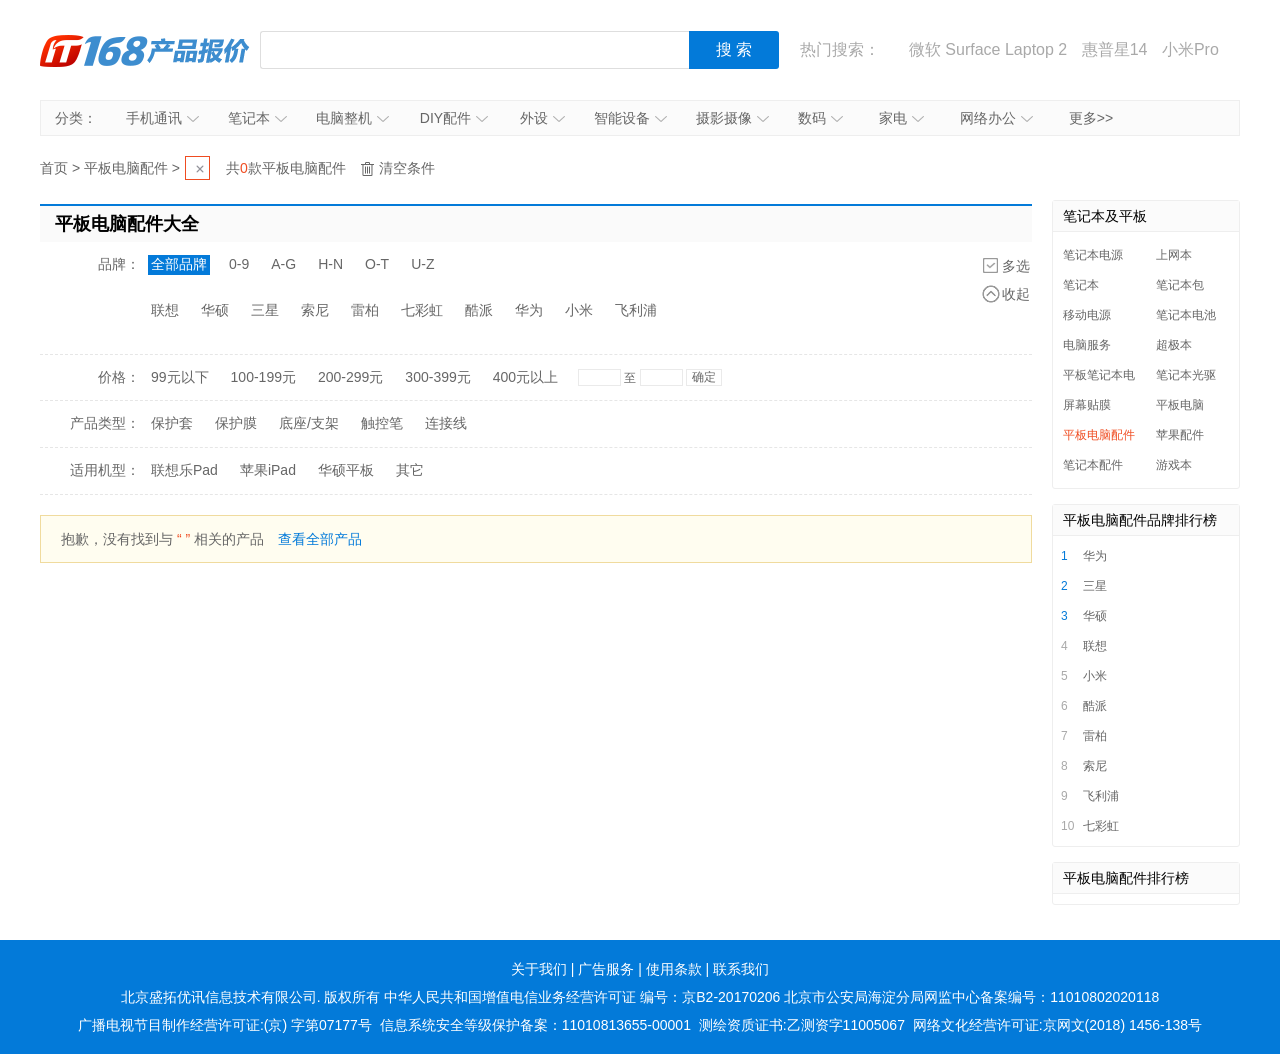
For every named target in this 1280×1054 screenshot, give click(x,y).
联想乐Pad (184, 470)
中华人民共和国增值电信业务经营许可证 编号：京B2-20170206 (582, 997)
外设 (542, 118)
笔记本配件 (1093, 465)
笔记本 (257, 118)
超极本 (1174, 345)
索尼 (315, 310)
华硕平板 (346, 470)
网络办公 (996, 118)
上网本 (1174, 255)
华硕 (215, 310)
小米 (579, 310)
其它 (410, 470)
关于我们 (539, 969)
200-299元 (350, 377)
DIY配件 (454, 118)
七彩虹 (422, 310)
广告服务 (606, 969)
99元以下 (180, 377)
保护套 (172, 423)
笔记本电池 (1186, 315)
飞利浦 (636, 310)
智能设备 (630, 118)
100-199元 (263, 377)
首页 (54, 168)
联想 (165, 310)
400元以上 (525, 377)
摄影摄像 (732, 118)
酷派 (479, 310)
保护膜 (236, 423)
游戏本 (1174, 465)
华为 (529, 310)
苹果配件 (1180, 435)
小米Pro (1190, 49)
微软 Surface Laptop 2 (988, 49)
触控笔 (382, 423)
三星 (265, 310)
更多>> (1091, 118)
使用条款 (674, 969)
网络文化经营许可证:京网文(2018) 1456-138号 (1057, 1025)
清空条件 (407, 168)
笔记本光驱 (1186, 375)
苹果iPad (268, 470)
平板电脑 (1180, 405)
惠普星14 (1115, 49)
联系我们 (741, 969)
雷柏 (365, 310)
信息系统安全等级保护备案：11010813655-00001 (535, 1025)
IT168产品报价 (145, 50)
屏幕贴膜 (1087, 405)
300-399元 (437, 377)
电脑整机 (352, 118)
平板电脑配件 (126, 168)
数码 (820, 118)
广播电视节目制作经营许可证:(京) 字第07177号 (225, 1025)
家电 (901, 118)
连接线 (446, 423)
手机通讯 (162, 118)
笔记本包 (1180, 285)
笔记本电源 (1093, 255)
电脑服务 (1087, 345)
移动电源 (1087, 315)
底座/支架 (309, 423)
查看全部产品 (320, 539)
